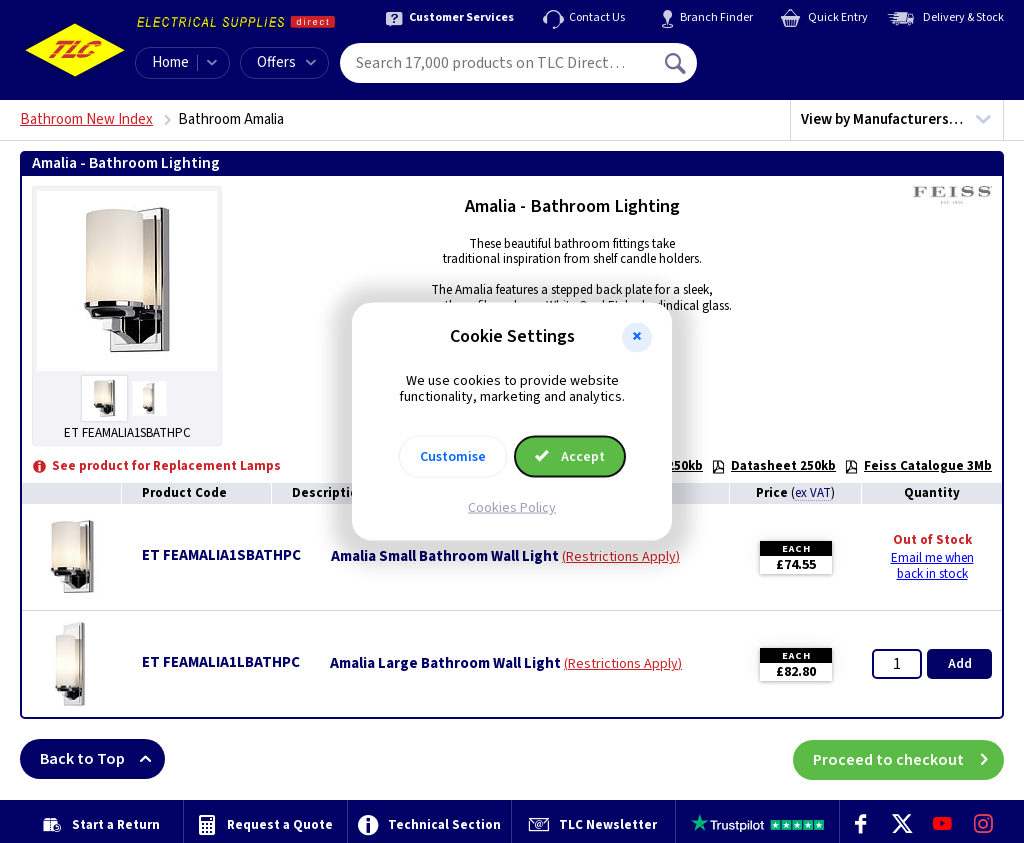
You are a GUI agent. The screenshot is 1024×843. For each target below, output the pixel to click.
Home (170, 62)
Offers (286, 62)
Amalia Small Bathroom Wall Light (445, 557)
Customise (453, 457)
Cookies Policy (512, 508)
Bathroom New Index (86, 119)
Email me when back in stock (932, 566)
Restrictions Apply (621, 557)
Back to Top (102, 759)
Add (960, 664)
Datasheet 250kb (773, 466)
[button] (637, 337)
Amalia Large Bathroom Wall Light (445, 664)
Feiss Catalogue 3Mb (918, 466)
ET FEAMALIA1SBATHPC (221, 555)
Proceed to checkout (908, 759)
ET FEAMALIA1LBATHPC (221, 662)
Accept (570, 457)
